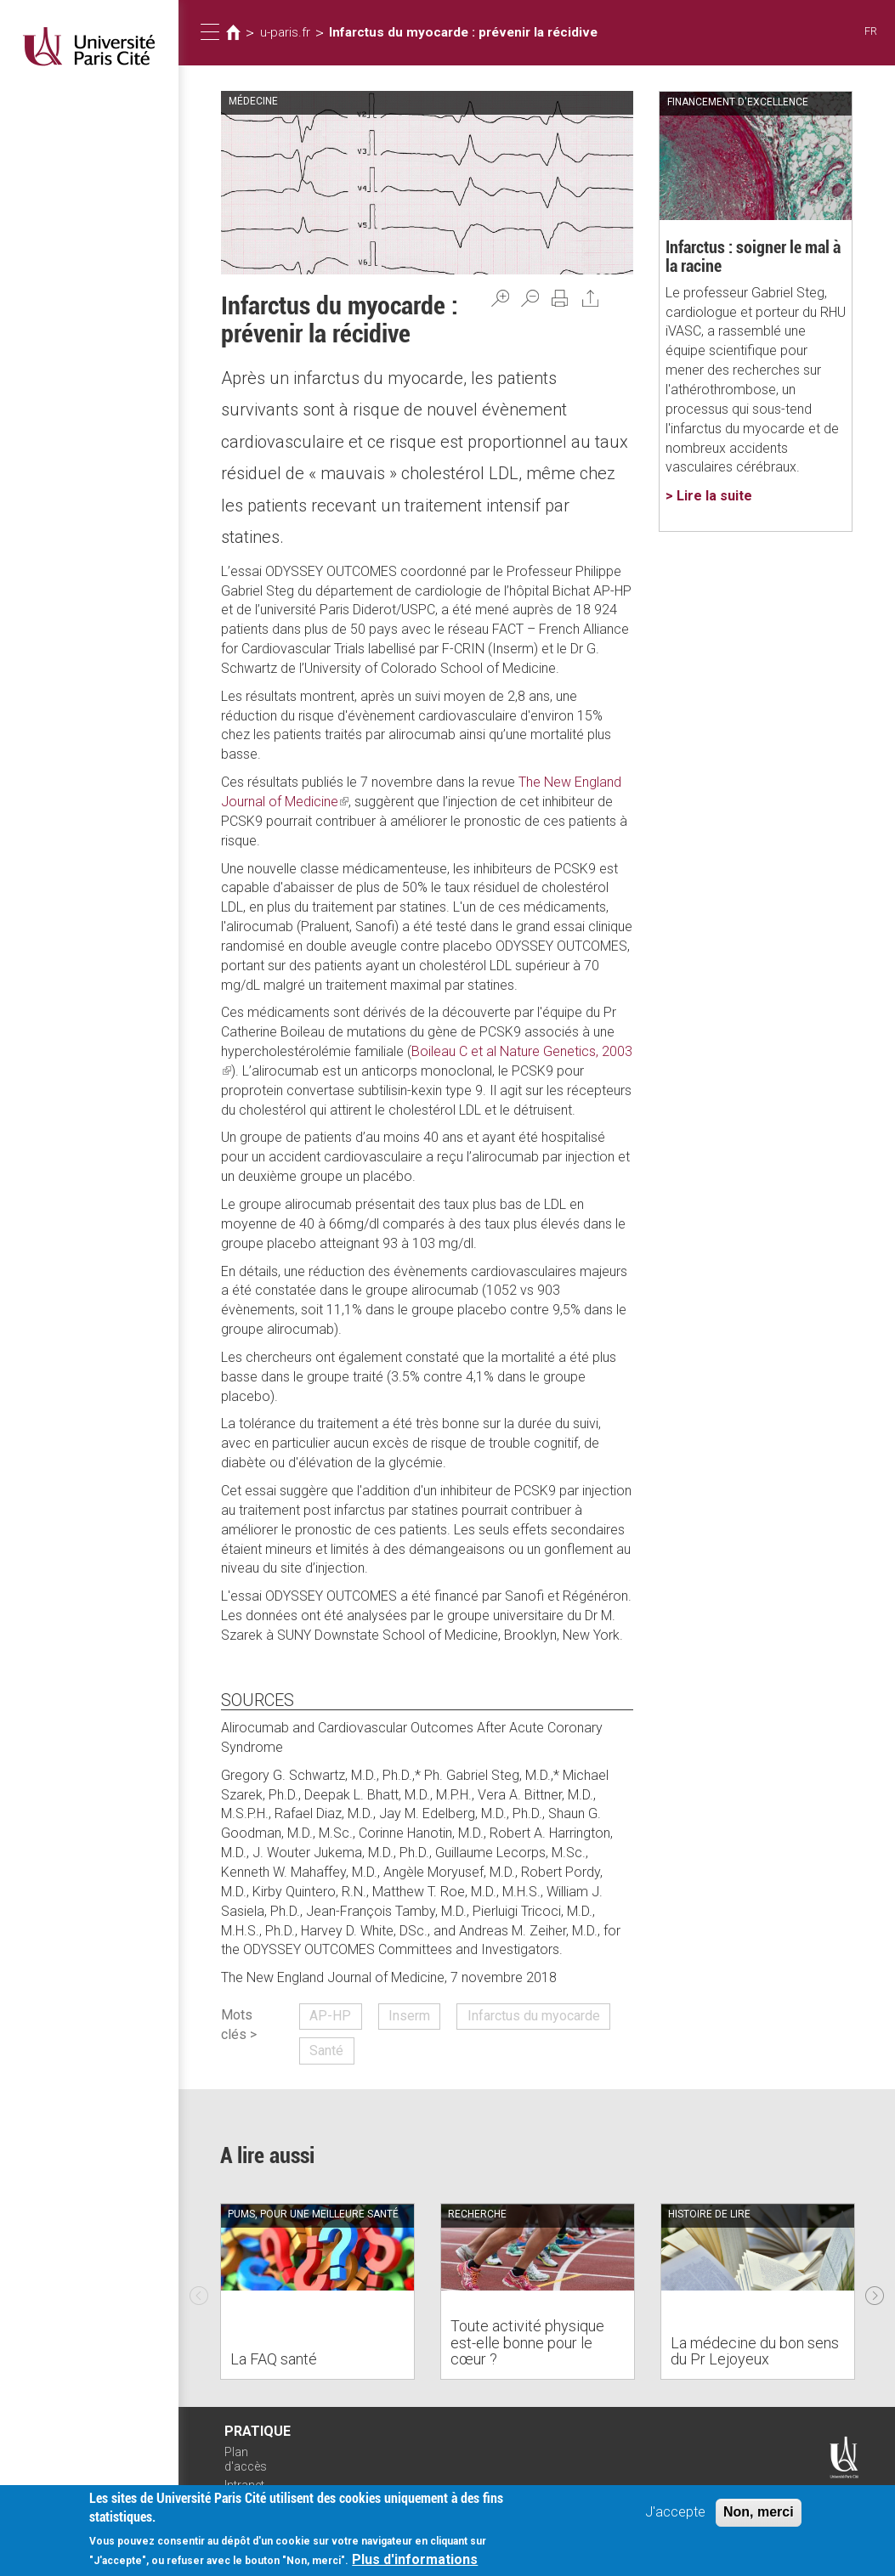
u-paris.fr (285, 32)
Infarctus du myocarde (533, 2016)
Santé (326, 2050)
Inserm (409, 2016)
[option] (317, 2291)
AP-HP (330, 2016)
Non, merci (758, 2512)
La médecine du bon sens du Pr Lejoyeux (755, 2351)
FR (870, 31)
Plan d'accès (245, 2459)
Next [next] (874, 2291)
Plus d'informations (415, 2559)
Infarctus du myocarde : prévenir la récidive (463, 32)
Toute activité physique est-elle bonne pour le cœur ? (527, 2343)
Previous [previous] (199, 2291)
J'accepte (675, 2512)
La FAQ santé (273, 2359)
